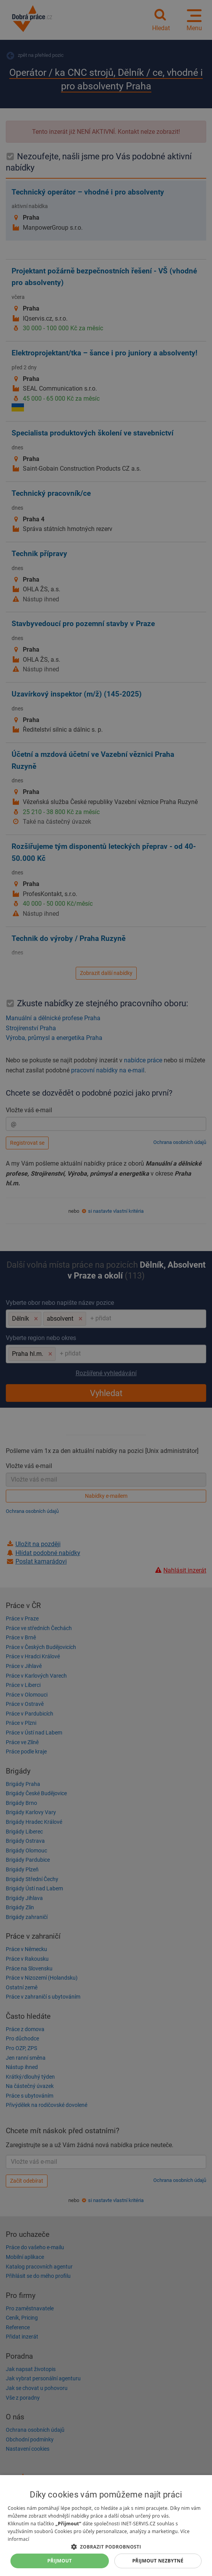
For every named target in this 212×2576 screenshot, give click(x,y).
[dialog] (106, 2525)
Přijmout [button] (59, 2560)
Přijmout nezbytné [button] (157, 2560)
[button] (106, 2546)
